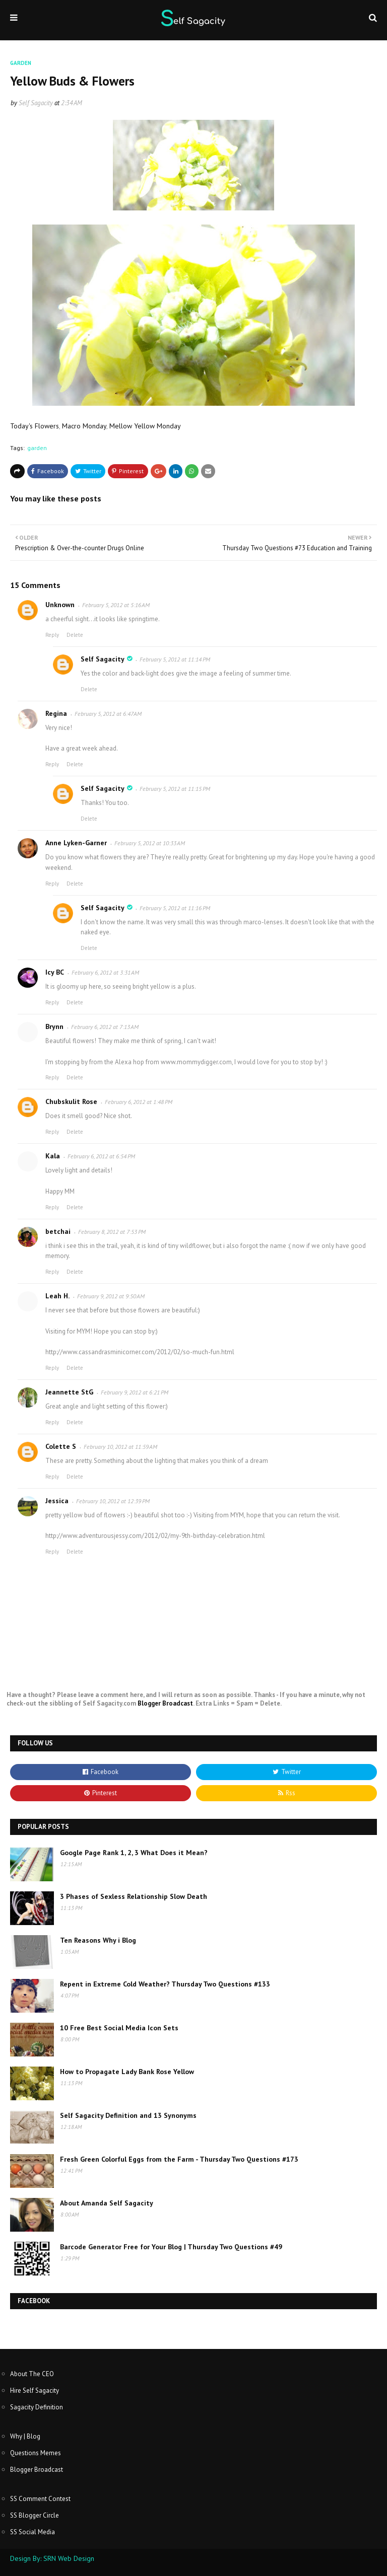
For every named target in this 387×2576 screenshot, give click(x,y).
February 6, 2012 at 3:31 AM (105, 972)
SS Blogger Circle (34, 2515)
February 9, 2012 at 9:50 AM (111, 1296)
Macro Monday (84, 425)
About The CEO (32, 2374)
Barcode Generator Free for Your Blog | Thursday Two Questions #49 (171, 2246)
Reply (52, 634)
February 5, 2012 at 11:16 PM (175, 908)
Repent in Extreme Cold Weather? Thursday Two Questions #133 (165, 1984)
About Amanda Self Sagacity (106, 2202)
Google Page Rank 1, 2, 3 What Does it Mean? (134, 1852)
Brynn (54, 1026)
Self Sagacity (36, 103)
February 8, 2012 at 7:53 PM (112, 1231)
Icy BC (54, 972)
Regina (56, 713)
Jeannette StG (69, 1391)
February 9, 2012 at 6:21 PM (134, 1392)
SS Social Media (32, 2532)
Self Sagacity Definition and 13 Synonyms (128, 2115)
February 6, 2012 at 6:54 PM (101, 1156)
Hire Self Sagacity (34, 2390)
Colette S (60, 1446)
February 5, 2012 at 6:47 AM (108, 713)
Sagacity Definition (36, 2407)
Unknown (60, 604)
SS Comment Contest (40, 2498)
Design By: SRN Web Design (52, 2558)
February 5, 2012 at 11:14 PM (175, 659)
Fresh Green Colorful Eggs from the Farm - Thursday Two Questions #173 (179, 2159)
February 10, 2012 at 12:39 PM (113, 1501)
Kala (52, 1155)
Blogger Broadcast (165, 1703)
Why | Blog (25, 2436)
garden (37, 448)
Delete (75, 634)
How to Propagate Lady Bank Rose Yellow (127, 2071)
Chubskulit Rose (71, 1101)
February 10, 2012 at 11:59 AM (120, 1446)
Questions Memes (35, 2453)
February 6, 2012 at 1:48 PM (138, 1102)
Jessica (57, 1500)
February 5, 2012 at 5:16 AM (116, 605)
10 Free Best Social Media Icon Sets (119, 2027)
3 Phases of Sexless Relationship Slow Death (133, 1896)
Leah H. (57, 1295)
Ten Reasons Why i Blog (98, 1940)
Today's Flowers (34, 425)
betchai (58, 1231)
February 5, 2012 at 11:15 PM (175, 788)
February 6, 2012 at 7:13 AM (105, 1027)
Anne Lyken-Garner (76, 842)
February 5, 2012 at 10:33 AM (149, 843)
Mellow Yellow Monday (145, 425)
